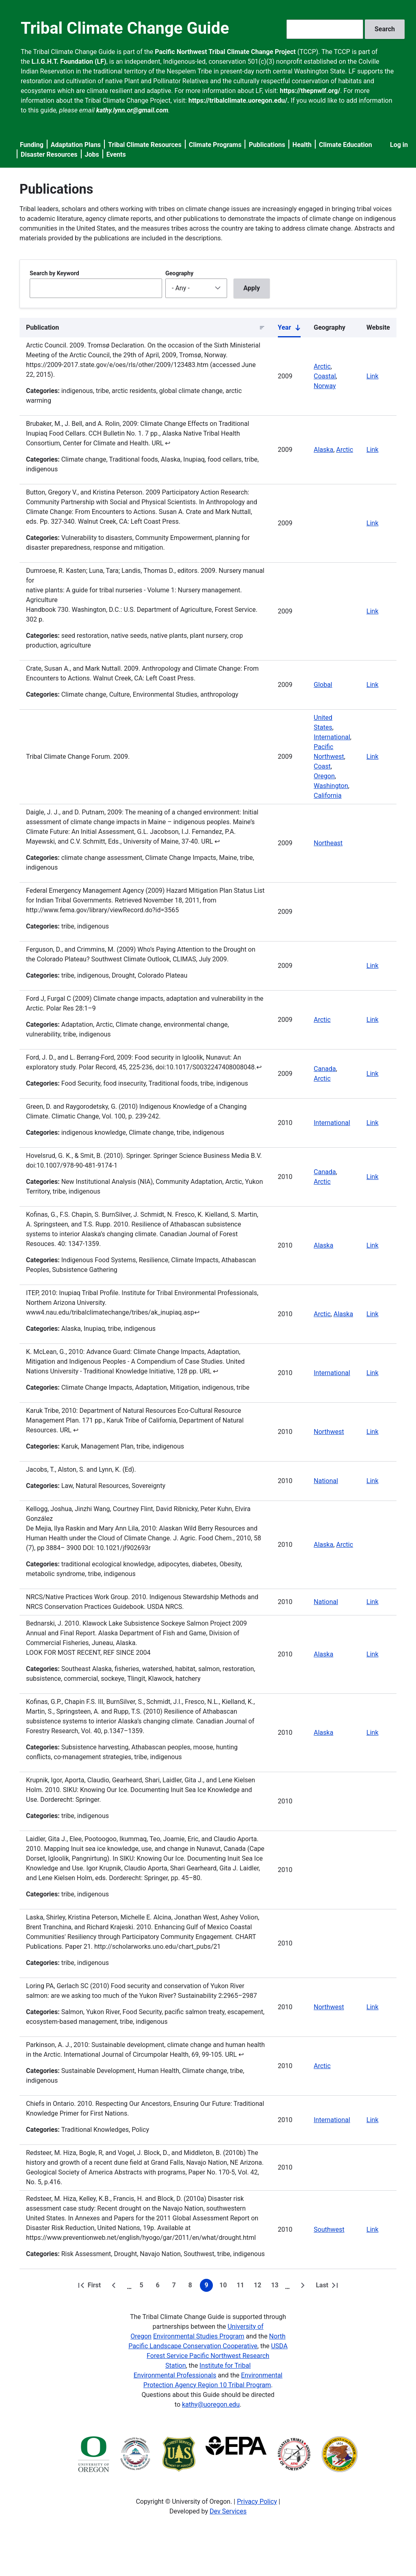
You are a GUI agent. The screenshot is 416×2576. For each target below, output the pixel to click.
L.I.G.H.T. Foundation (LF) (69, 61)
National (326, 1481)
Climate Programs (215, 145)
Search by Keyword (54, 273)
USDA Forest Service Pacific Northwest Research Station (217, 2355)
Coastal (325, 376)
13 (276, 2286)
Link (372, 376)
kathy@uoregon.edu (211, 2404)
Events (116, 154)
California (327, 795)
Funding (31, 145)
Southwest (329, 2229)
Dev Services (228, 2511)
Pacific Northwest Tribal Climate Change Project (225, 52)
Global (323, 685)
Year (289, 329)
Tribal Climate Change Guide (125, 28)
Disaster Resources (49, 154)
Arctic (322, 366)
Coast (322, 766)
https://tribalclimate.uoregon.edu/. (238, 100)
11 (241, 2286)
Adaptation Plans (76, 145)
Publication (42, 327)
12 (259, 2286)
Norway (325, 386)
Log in (399, 145)
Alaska (323, 449)
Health (302, 145)
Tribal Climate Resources (145, 145)
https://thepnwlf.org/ (310, 91)
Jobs (92, 154)
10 (224, 2286)
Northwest (329, 1432)
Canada (325, 1069)
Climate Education (345, 145)
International (332, 737)
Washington (331, 786)
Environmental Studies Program (198, 2336)
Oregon (324, 776)
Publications (267, 145)
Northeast (328, 843)
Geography (179, 273)
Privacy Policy (257, 2501)
